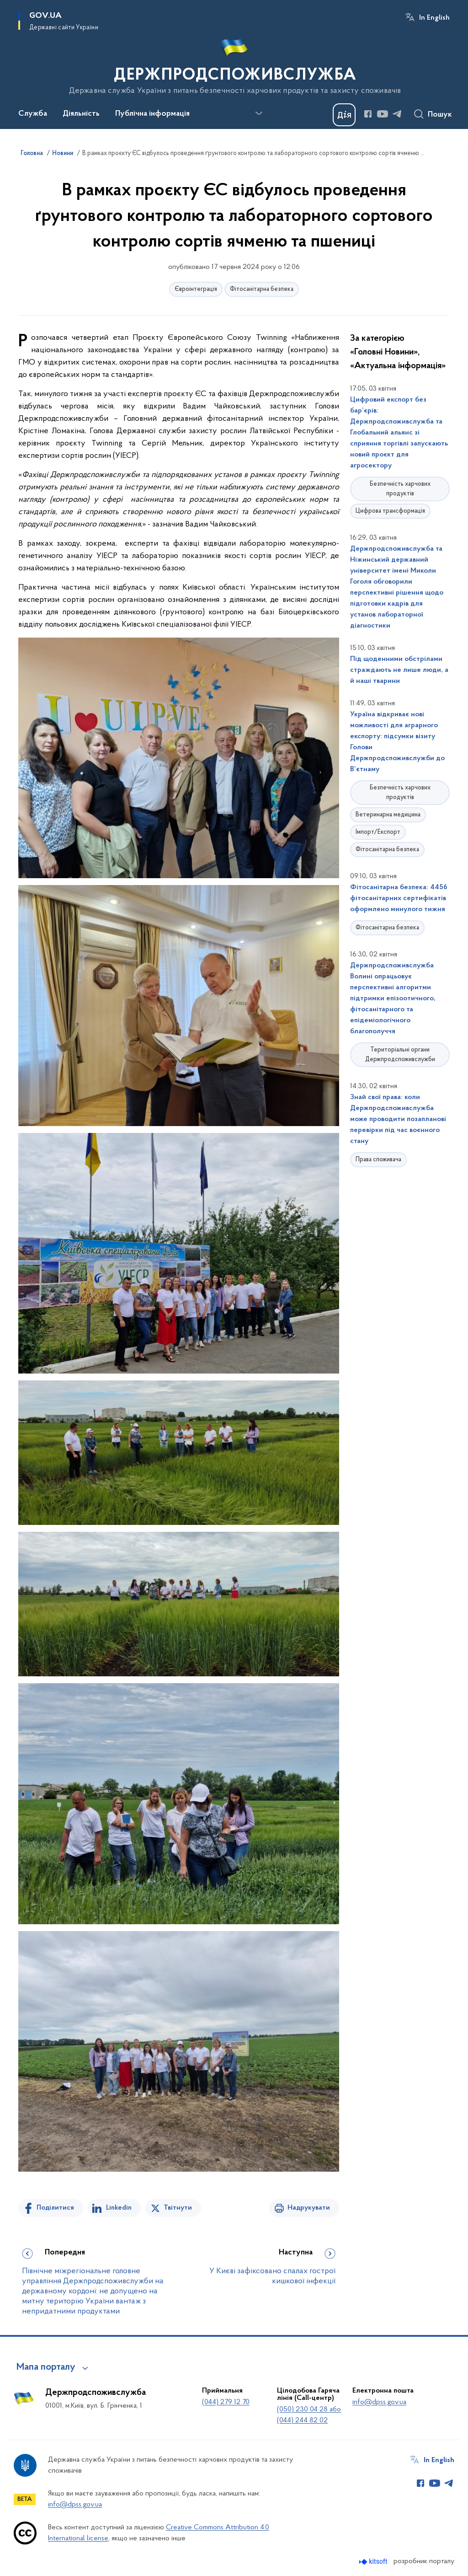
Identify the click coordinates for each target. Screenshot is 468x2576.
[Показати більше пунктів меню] (259, 113)
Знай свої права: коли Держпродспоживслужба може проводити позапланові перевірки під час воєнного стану (398, 1119)
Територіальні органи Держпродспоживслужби (400, 1054)
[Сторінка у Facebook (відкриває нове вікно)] (367, 113)
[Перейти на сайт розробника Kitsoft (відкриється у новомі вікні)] (374, 2561)
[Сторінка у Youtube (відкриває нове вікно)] (382, 113)
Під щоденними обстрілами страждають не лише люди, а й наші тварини (399, 670)
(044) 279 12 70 (226, 2402)
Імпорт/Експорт (378, 832)
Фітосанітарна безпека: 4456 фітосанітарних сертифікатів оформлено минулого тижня (398, 898)
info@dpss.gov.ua (379, 2402)
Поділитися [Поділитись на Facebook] (55, 2207)
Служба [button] (32, 114)
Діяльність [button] (81, 114)
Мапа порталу (45, 2367)
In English (434, 17)
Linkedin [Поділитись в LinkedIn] (119, 2207)
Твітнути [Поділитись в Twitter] (178, 2207)
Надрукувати (308, 2207)
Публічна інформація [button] (152, 114)
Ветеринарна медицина (388, 814)
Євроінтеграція (196, 289)
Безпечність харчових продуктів (400, 489)
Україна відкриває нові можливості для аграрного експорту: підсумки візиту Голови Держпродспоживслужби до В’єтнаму (397, 742)
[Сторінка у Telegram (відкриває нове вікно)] (397, 113)
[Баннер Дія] (344, 114)
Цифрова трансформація (390, 511)
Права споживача (378, 1159)
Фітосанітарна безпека (261, 289)
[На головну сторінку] (234, 63)
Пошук (440, 115)
